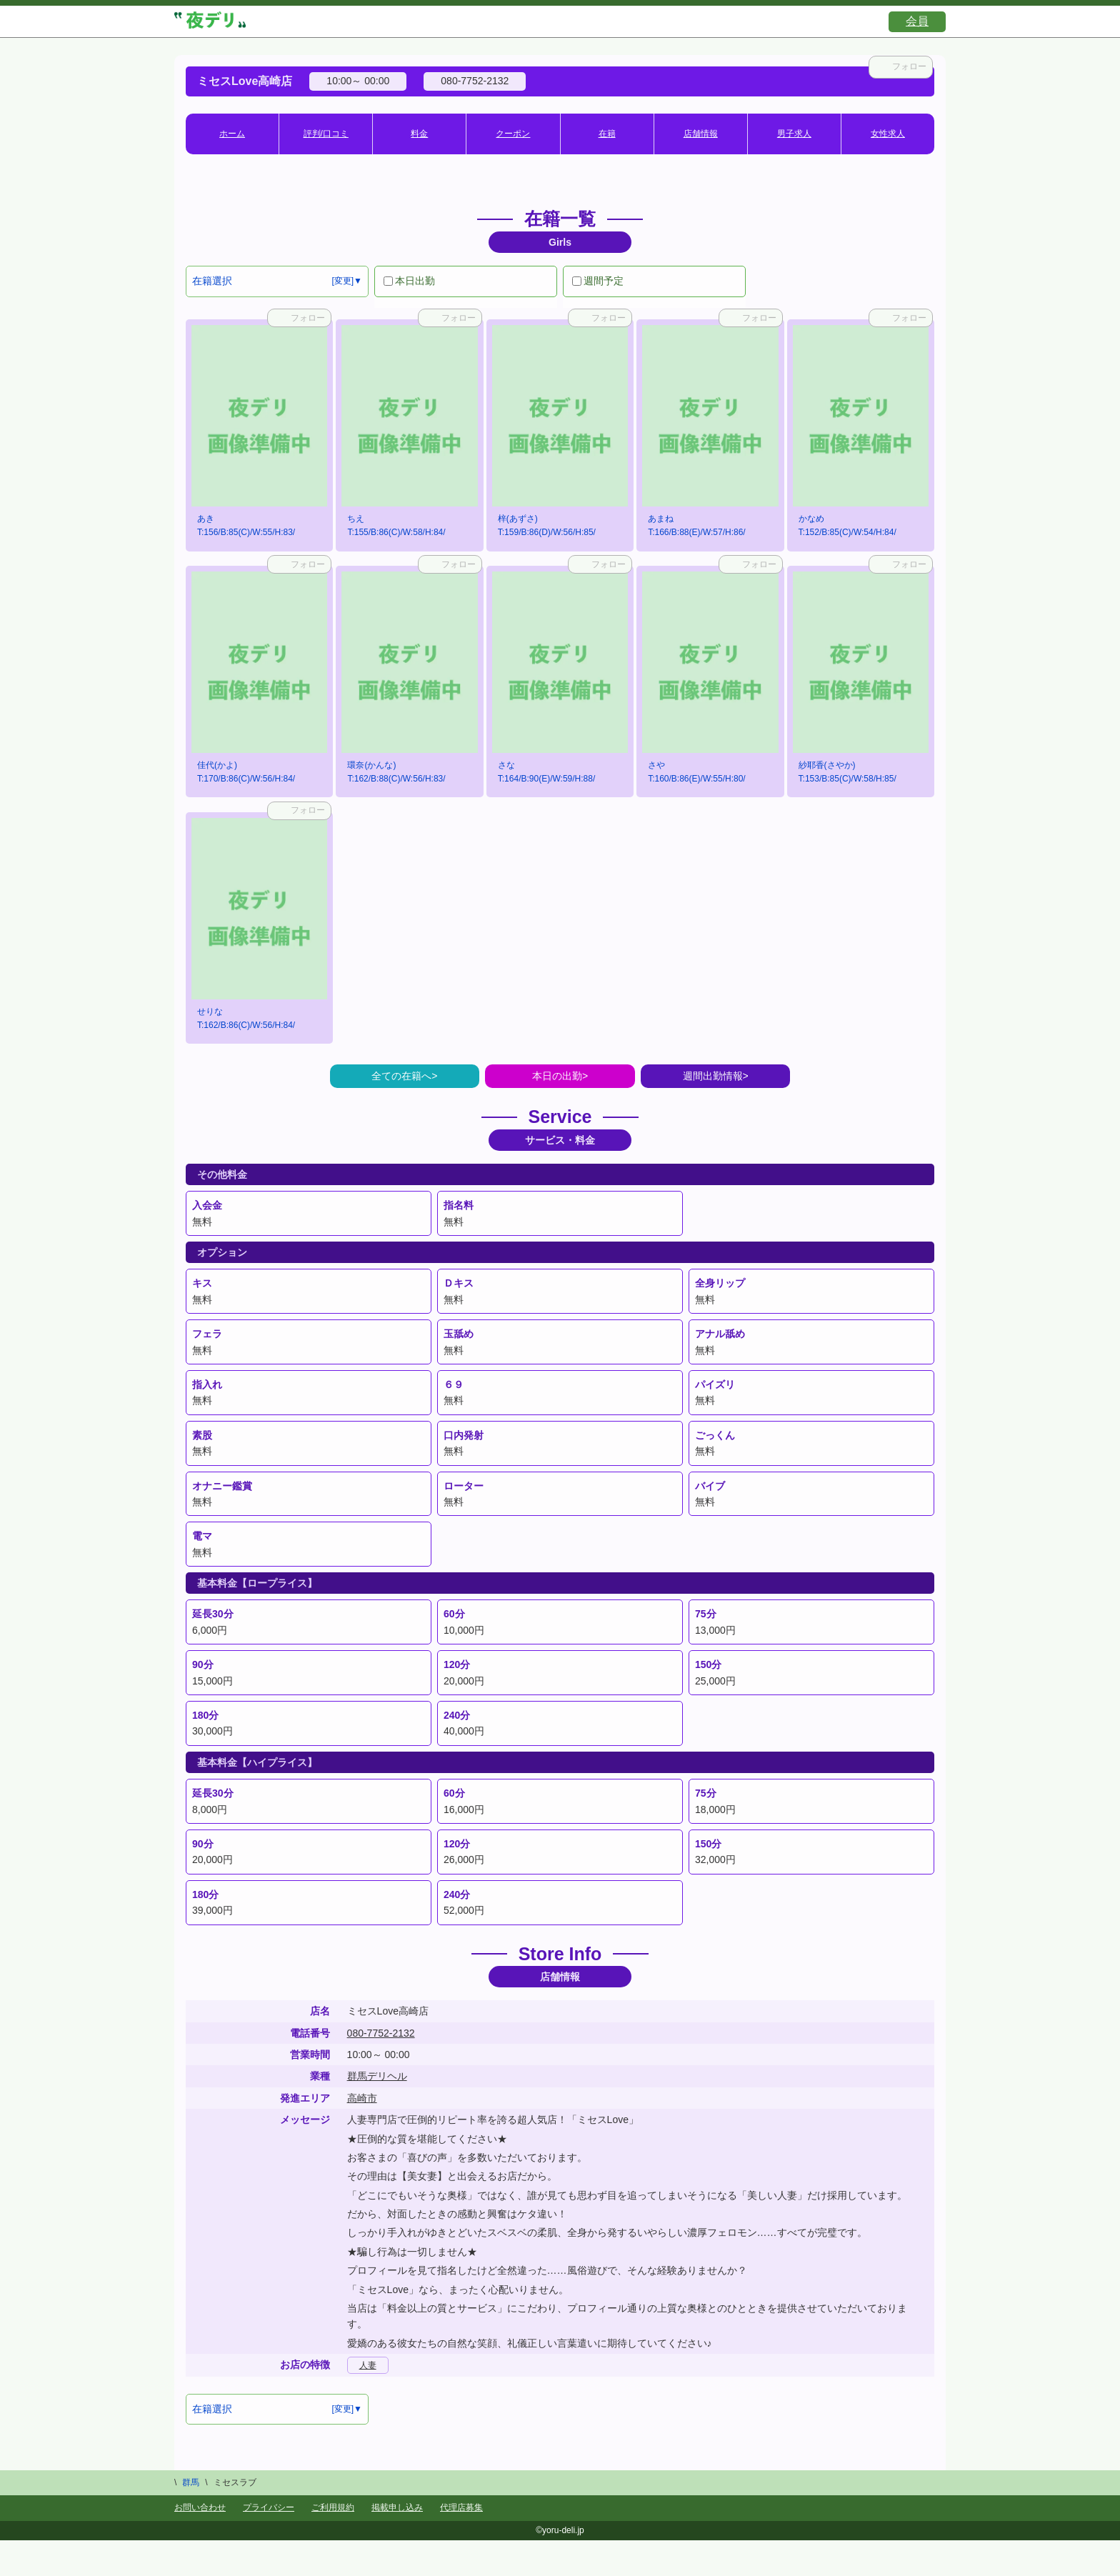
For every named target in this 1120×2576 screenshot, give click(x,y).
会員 (917, 21)
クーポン (513, 134)
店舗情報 (701, 134)
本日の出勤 (557, 1076)
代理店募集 (461, 2507)
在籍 (607, 134)
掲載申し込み (397, 2507)
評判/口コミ (326, 134)
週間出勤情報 (713, 1076)
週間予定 (598, 280)
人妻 (367, 2365)
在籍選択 (212, 280)
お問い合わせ (200, 2507)
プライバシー (268, 2507)
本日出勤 (409, 280)
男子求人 (794, 134)
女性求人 (888, 134)
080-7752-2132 (381, 2033)
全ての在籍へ (401, 1076)
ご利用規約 (332, 2507)
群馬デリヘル (377, 2076)
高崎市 (362, 2098)
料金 (419, 134)
